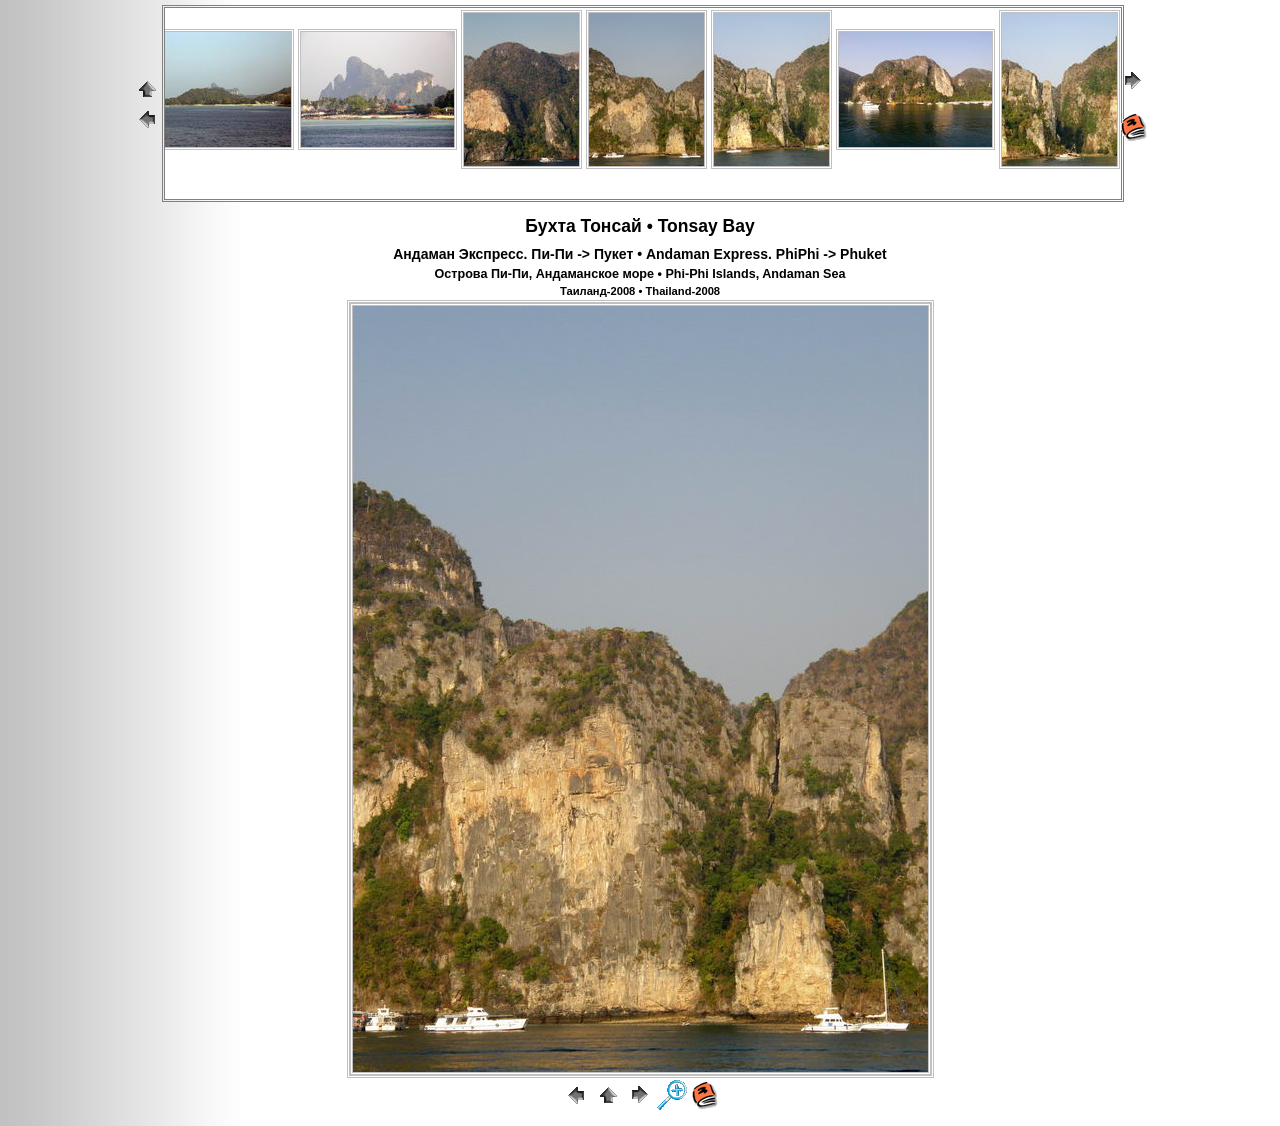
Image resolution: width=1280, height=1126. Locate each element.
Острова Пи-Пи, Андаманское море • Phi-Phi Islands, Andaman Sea (639, 274)
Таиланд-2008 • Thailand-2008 (640, 291)
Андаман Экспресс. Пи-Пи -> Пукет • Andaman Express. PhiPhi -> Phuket (639, 254)
